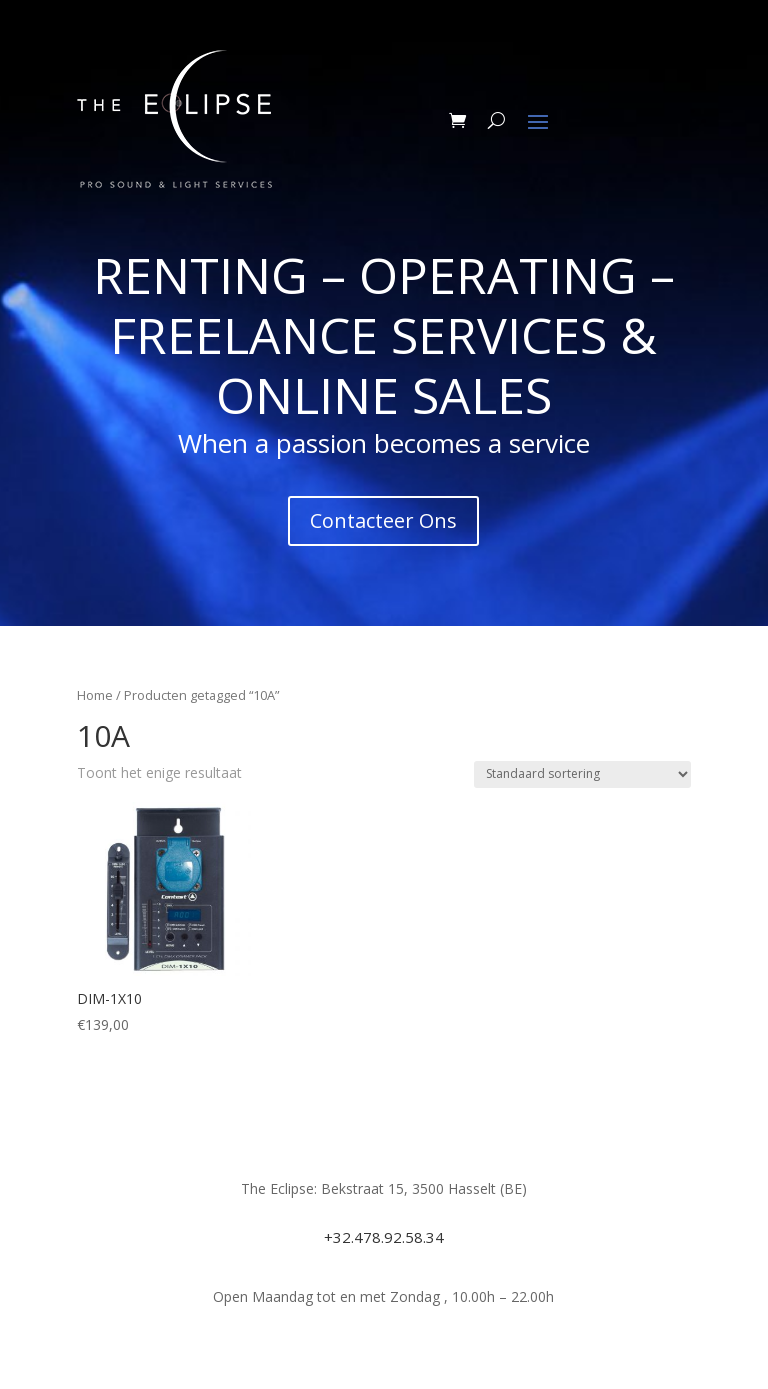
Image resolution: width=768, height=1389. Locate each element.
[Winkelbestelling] (582, 774)
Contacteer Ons (383, 520)
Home (95, 695)
